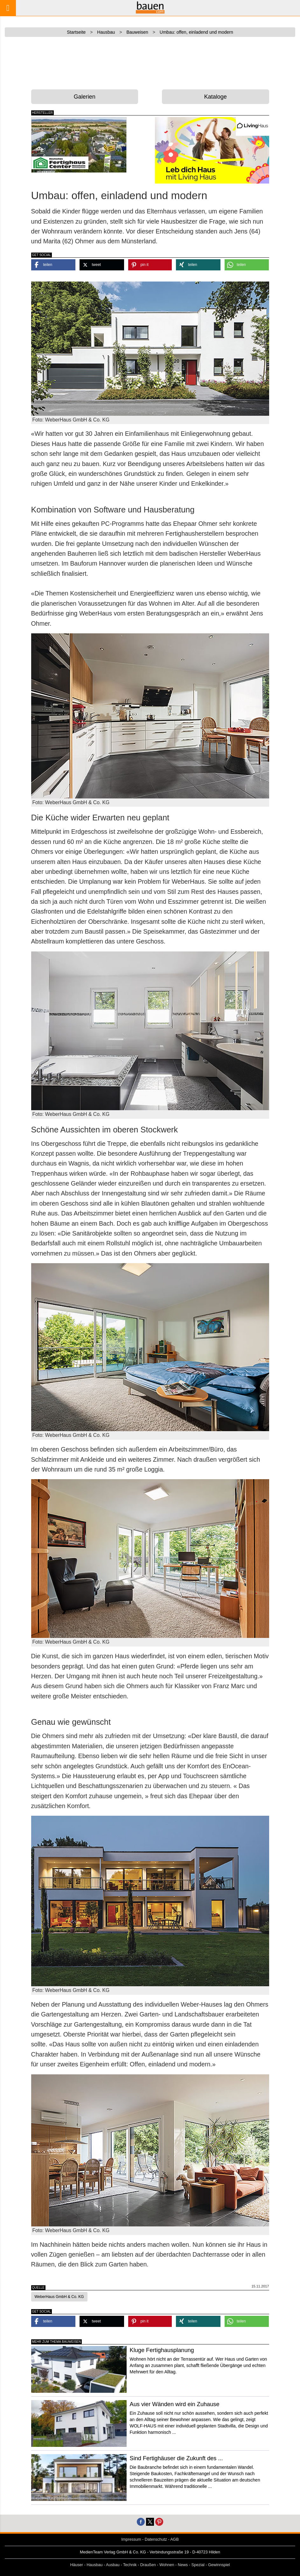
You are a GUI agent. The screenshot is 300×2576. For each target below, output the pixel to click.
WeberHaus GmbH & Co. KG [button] (59, 2296)
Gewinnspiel (219, 2565)
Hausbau (94, 2565)
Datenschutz (156, 2539)
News (183, 2565)
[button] (53, 264)
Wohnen (166, 2565)
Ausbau (113, 2565)
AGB (174, 2539)
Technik (130, 2565)
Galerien (84, 97)
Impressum (131, 2539)
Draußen (148, 2565)
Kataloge (215, 97)
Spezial (198, 2565)
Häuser (76, 2565)
